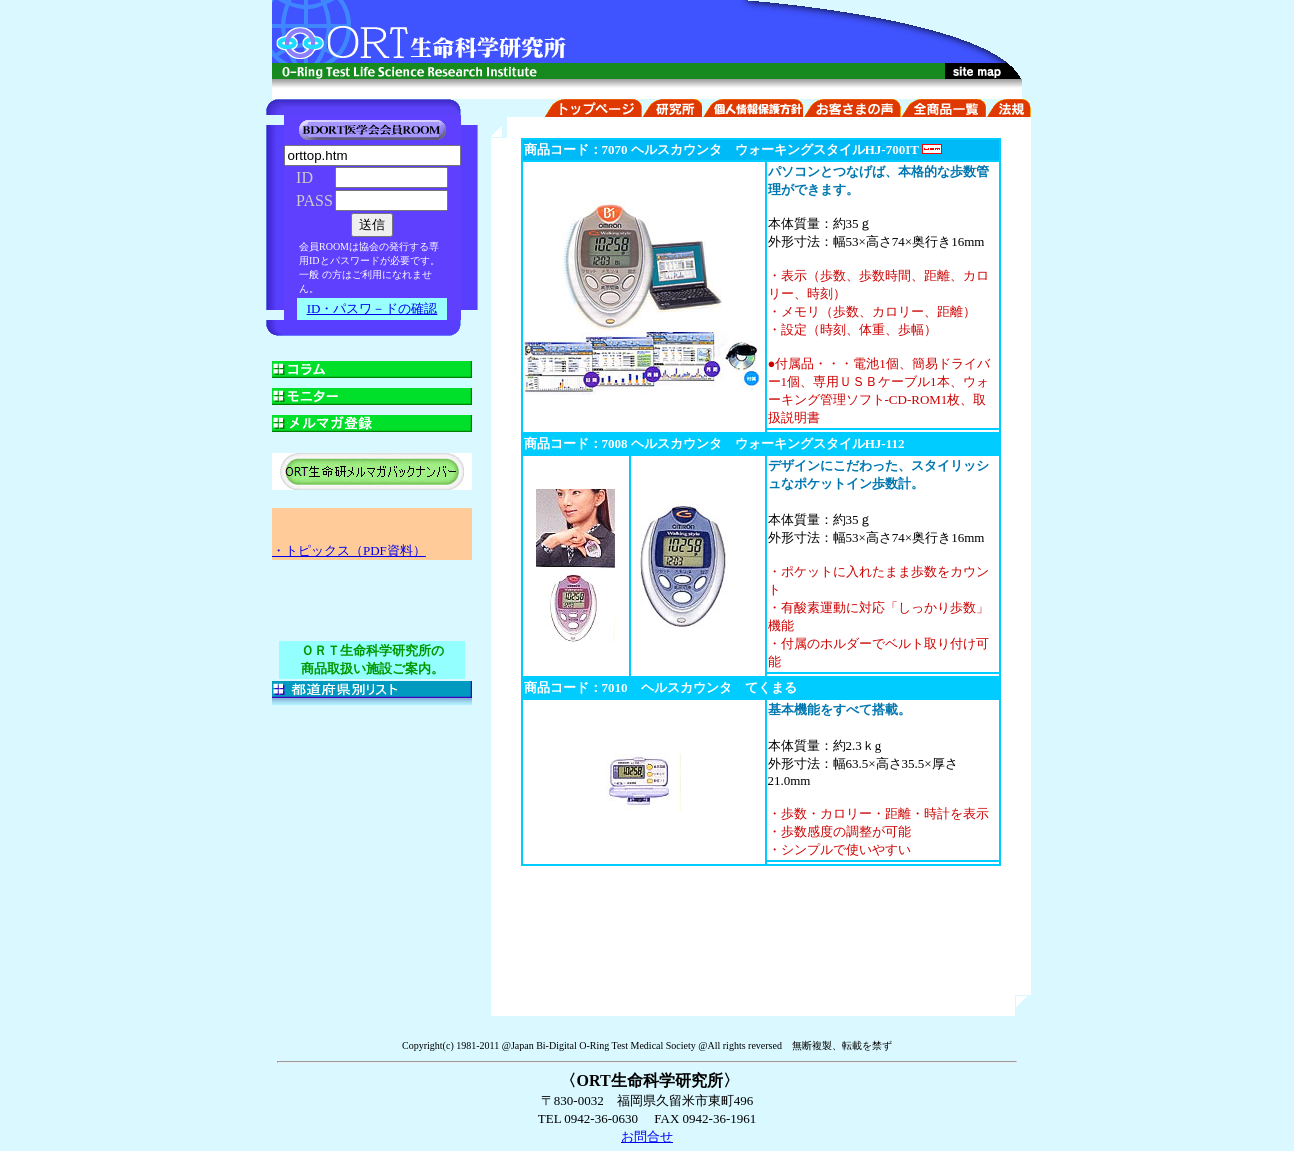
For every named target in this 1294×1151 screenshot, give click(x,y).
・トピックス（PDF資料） (349, 550)
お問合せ (647, 1136)
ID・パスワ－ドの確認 (372, 308)
